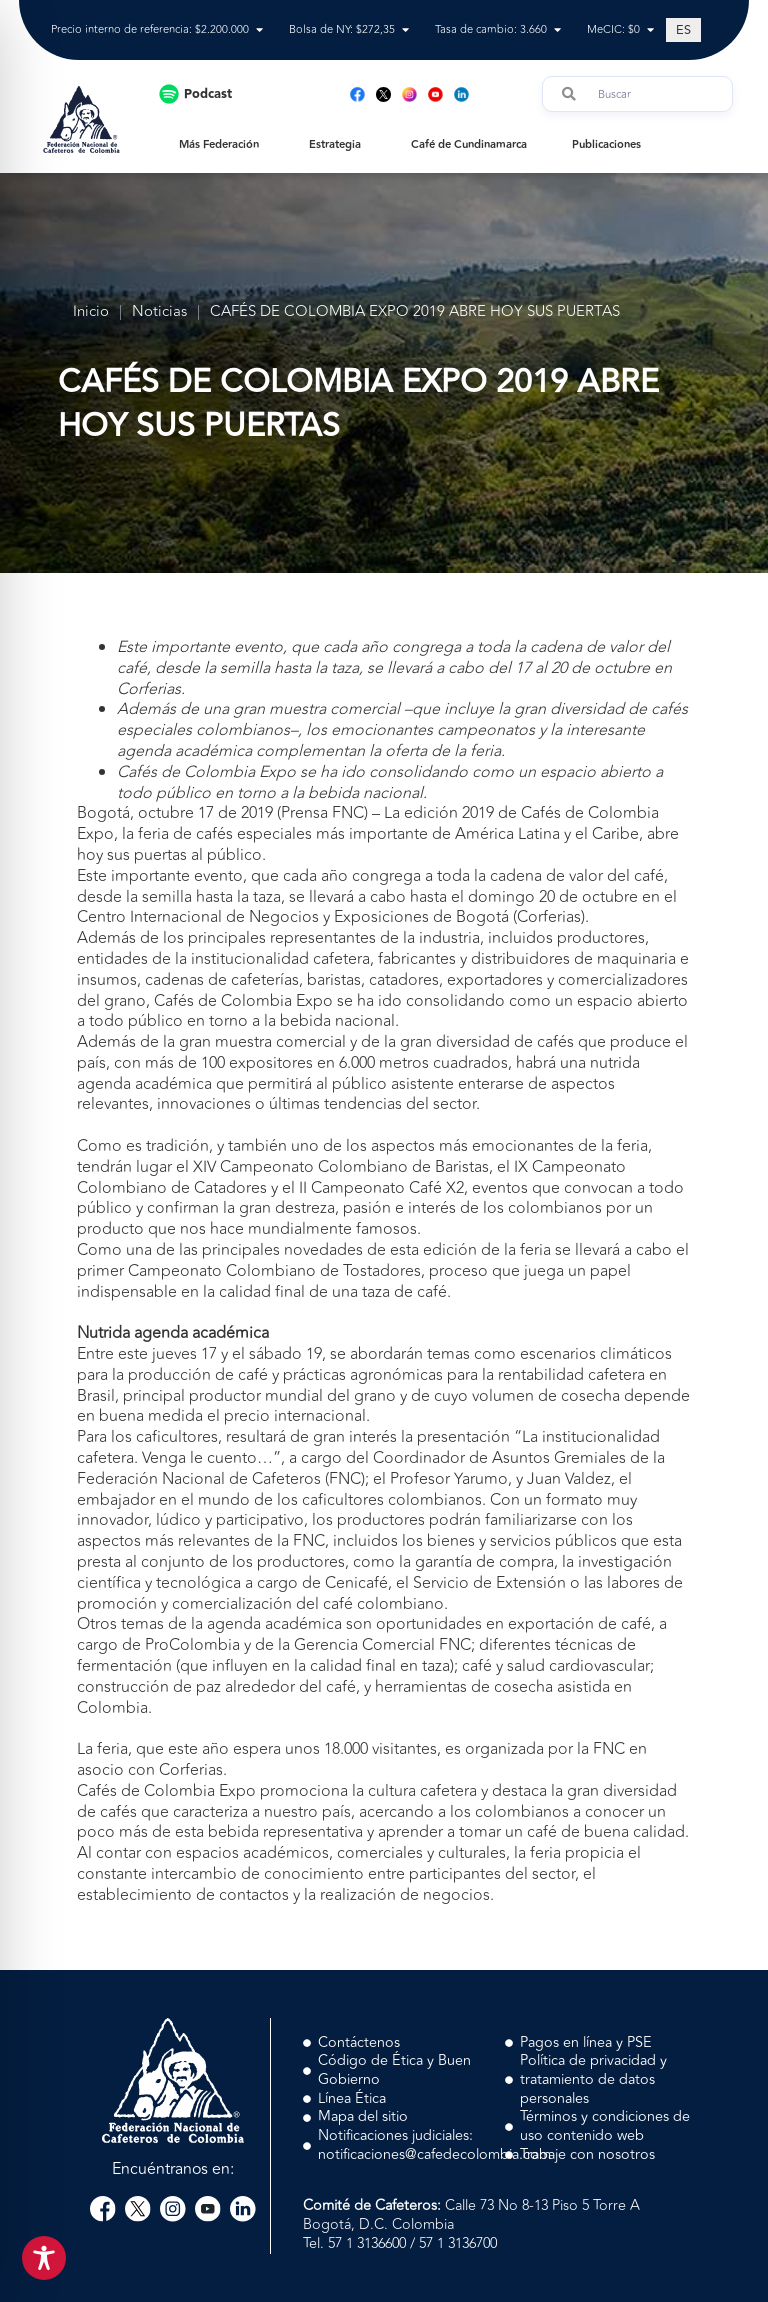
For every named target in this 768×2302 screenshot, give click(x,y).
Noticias (159, 312)
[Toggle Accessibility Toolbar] (44, 2258)
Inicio (91, 312)
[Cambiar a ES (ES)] (683, 30)
